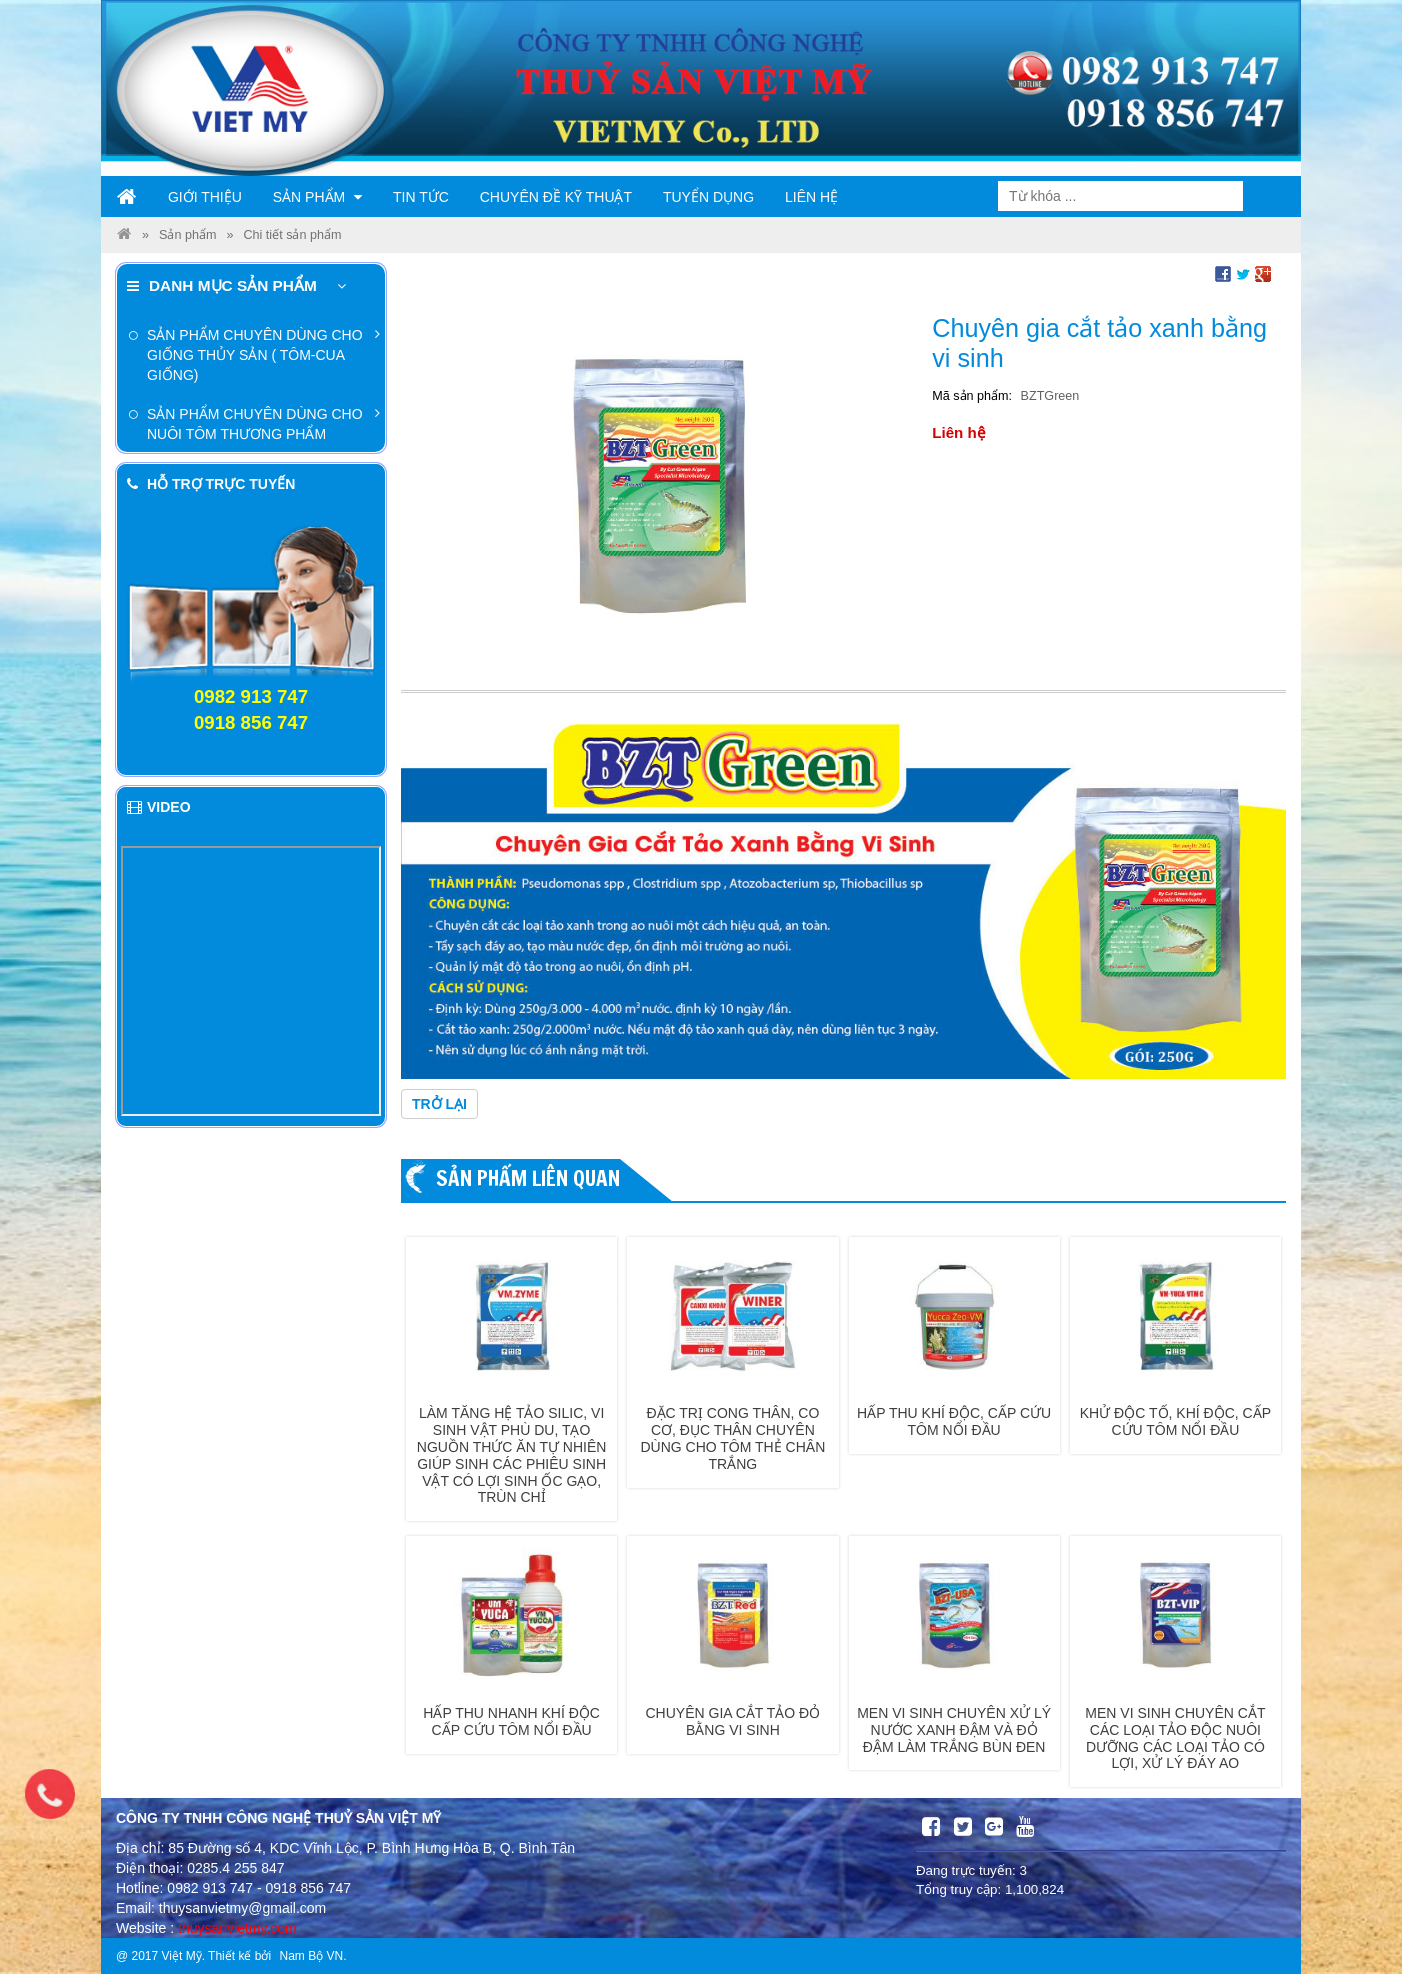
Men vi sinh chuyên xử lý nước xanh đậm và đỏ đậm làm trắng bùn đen (954, 1730)
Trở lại (439, 1104)
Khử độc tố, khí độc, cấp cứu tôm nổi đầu (1175, 1421)
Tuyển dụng (708, 197)
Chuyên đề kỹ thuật (556, 197)
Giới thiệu (205, 197)
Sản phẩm (317, 197)
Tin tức (421, 197)
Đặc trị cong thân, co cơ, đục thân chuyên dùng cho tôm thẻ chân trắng (732, 1438)
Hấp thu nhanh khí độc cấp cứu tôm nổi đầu (511, 1721)
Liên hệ (811, 197)
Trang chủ (127, 197)
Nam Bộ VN (311, 1956)
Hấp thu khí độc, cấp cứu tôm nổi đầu (954, 1421)
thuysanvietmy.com (237, 1928)
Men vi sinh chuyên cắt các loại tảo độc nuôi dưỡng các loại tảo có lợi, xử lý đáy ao (1175, 1738)
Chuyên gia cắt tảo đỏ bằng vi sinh (733, 1721)
